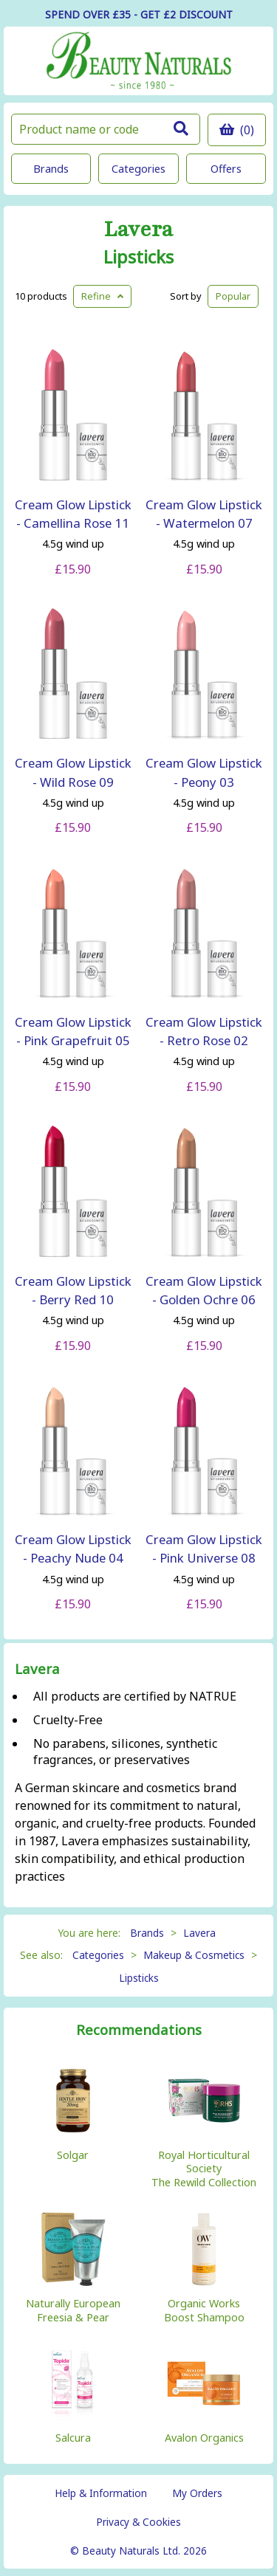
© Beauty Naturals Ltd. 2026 (138, 2551)
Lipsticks (138, 256)
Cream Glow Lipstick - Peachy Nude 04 (73, 1548)
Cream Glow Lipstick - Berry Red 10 (73, 1290)
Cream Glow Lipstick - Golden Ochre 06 (204, 1290)
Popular (233, 296)
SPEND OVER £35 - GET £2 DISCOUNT (139, 14)
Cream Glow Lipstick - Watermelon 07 (204, 513)
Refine (102, 296)
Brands (51, 169)
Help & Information (101, 2493)
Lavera (138, 230)
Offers (226, 169)
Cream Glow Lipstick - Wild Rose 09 (73, 772)
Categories (138, 169)
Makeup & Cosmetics (193, 1955)
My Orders (197, 2493)
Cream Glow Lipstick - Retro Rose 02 (204, 1031)
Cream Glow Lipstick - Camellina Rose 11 (73, 513)
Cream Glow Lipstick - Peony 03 (204, 772)
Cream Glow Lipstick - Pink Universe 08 (204, 1548)
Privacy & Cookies (138, 2522)
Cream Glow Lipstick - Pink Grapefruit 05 (73, 1031)
